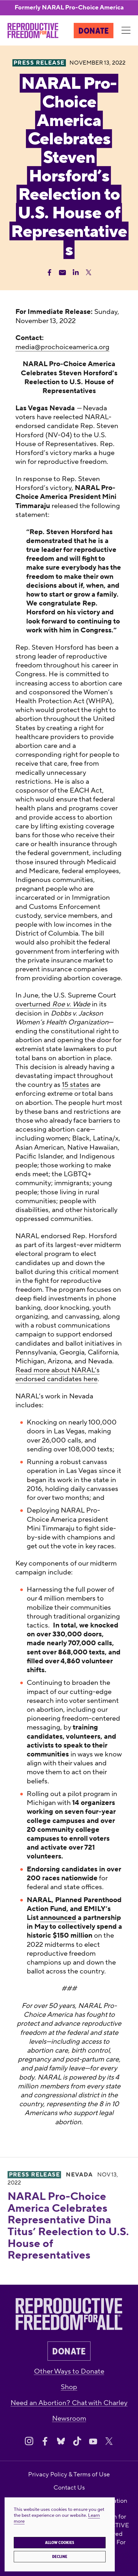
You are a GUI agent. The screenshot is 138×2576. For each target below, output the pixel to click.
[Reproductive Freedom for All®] (33, 30)
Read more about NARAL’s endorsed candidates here (57, 1374)
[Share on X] (109, 2441)
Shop (69, 2387)
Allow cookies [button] (59, 2542)
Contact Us (69, 2487)
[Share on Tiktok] (77, 2441)
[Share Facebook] (49, 272)
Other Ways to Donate (69, 2371)
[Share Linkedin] (75, 272)
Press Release (34, 2174)
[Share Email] (62, 272)
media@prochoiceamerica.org (62, 347)
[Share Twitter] (88, 272)
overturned (33, 1004)
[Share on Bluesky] (61, 2441)
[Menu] (125, 30)
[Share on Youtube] (93, 2441)
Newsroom (69, 2418)
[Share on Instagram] (29, 2441)
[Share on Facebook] (45, 2441)
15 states (75, 1084)
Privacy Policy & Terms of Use (69, 2474)
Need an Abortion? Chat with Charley (69, 2403)
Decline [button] (59, 2556)
